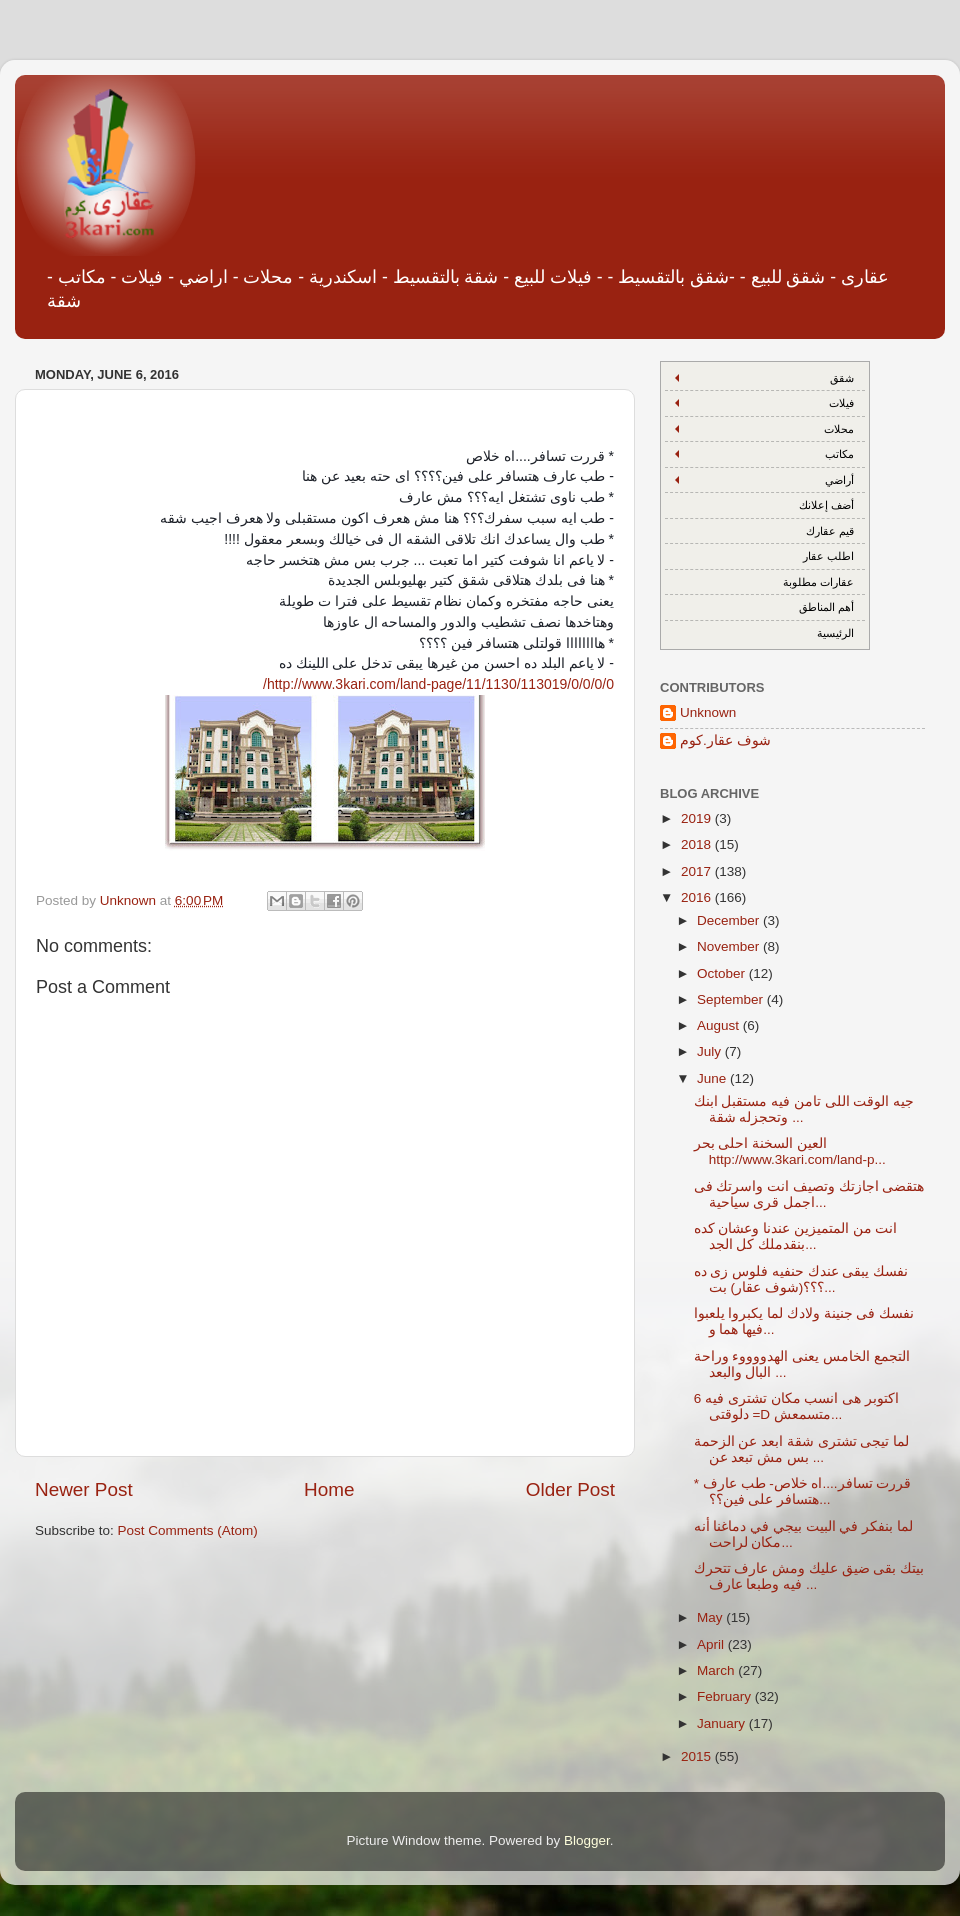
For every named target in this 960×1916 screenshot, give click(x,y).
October (723, 973)
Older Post (570, 1489)
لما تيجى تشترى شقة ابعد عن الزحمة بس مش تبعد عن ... (802, 1449)
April (712, 1644)
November (730, 946)
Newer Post (84, 1489)
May (711, 1617)
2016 (698, 897)
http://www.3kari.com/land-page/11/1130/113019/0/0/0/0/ (438, 684)
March (717, 1670)
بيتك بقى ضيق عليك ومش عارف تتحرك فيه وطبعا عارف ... (809, 1576)
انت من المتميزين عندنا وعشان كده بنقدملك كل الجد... (796, 1236)
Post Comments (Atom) (188, 1530)
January (723, 1723)
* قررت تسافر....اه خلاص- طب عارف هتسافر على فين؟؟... (803, 1491)
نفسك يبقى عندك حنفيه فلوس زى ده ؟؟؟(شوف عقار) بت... (801, 1279)
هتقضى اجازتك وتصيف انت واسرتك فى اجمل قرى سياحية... (809, 1194)
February (726, 1696)
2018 (698, 844)
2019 (698, 818)
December (730, 920)
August (720, 1025)
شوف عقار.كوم (725, 740)
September (732, 999)
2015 (698, 1756)
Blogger (587, 1840)
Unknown (708, 712)
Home (329, 1489)
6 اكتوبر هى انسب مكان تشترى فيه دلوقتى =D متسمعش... (796, 1406)
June (713, 1078)
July (711, 1051)
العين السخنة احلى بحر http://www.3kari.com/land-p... (790, 1151)
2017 (698, 871)
